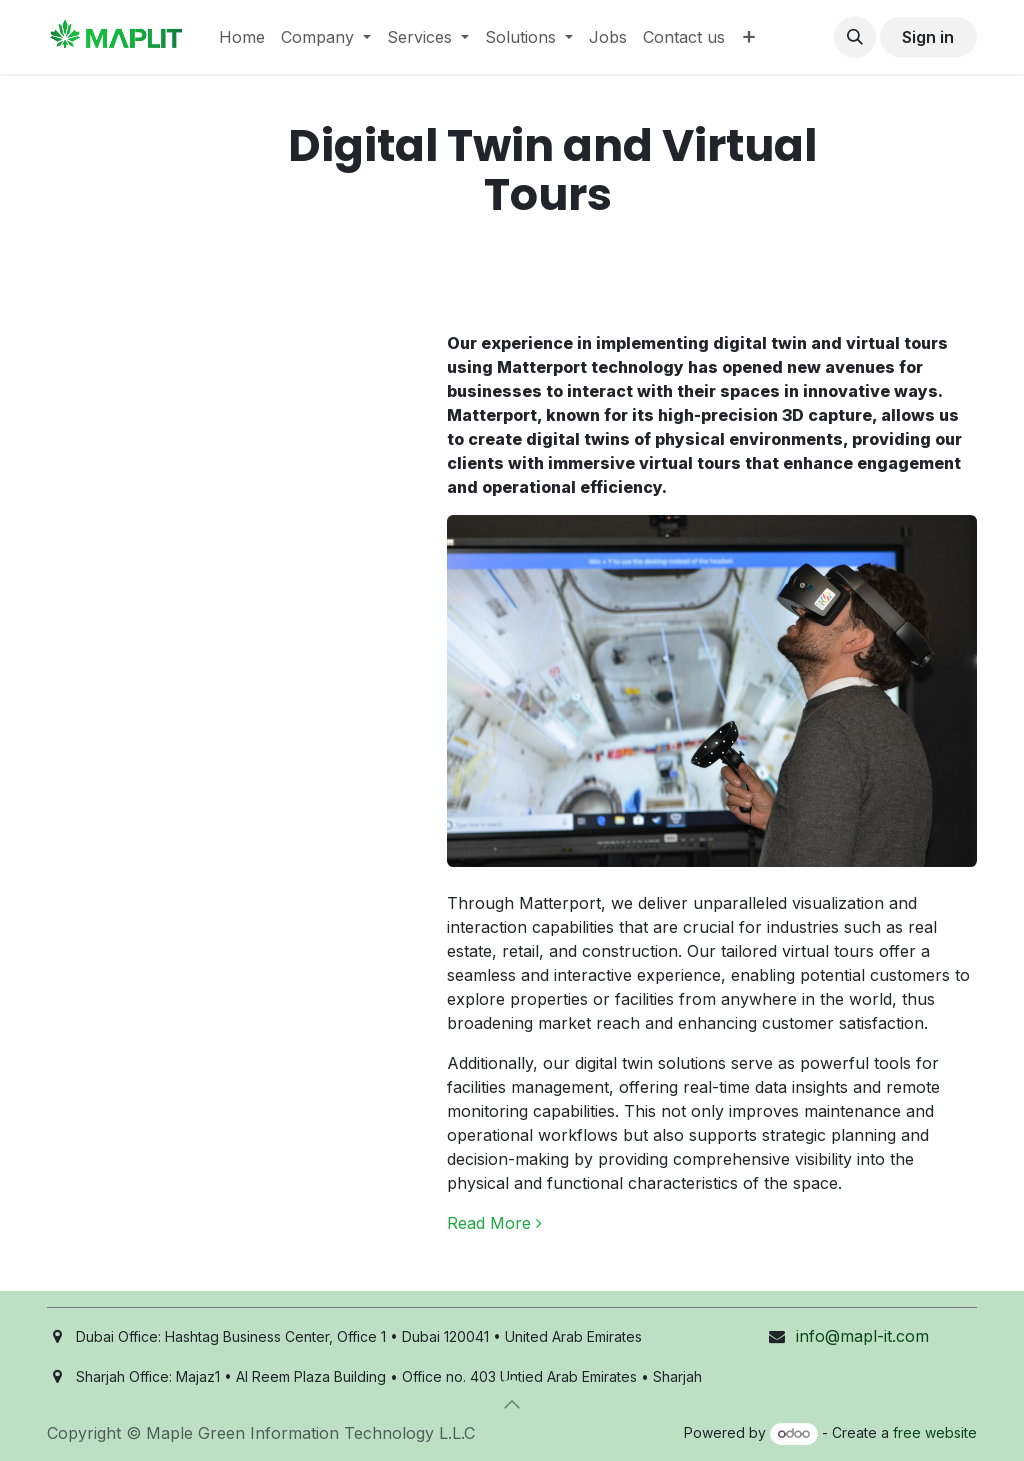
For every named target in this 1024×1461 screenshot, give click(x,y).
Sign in (928, 37)
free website (935, 1432)
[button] (855, 37)
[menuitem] (242, 37)
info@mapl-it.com (862, 1336)
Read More (494, 1223)
